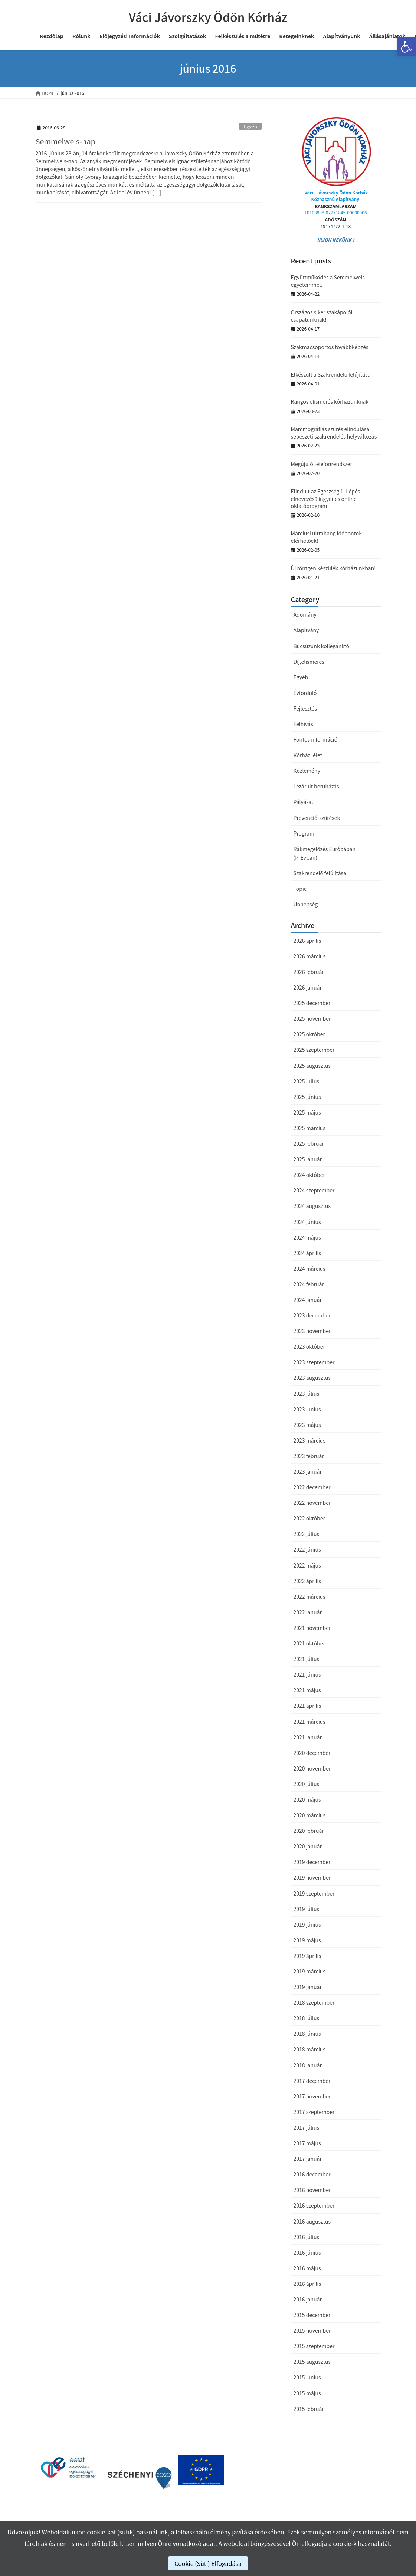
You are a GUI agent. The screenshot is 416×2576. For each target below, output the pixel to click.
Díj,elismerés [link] (309, 661)
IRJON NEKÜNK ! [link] (335, 239)
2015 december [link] (312, 2315)
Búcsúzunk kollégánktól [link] (322, 646)
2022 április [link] (307, 1581)
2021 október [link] (309, 1643)
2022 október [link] (309, 1518)
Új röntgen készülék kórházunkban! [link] (333, 568)
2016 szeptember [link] (314, 2205)
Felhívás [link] (303, 724)
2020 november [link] (312, 1768)
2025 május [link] (307, 1112)
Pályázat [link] (304, 801)
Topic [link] (300, 888)
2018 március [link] (309, 2049)
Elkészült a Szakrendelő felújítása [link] (331, 374)
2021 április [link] (307, 1705)
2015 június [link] (307, 2377)
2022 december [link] (312, 1487)
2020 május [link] (307, 1799)
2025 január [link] (308, 1159)
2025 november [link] (312, 1018)
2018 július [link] (306, 2018)
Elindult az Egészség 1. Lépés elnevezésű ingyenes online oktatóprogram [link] (325, 498)
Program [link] (304, 833)
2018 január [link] (308, 2065)
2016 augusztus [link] (312, 2221)
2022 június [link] (307, 1549)
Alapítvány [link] (306, 630)
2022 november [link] (312, 1502)
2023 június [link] (307, 1409)
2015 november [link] (312, 2330)
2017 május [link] (307, 2143)
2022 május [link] (307, 1565)
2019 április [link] (307, 1955)
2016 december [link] (312, 2174)
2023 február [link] (309, 1456)
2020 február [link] (309, 1830)
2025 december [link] (312, 1003)
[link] (406, 46)
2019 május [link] (307, 1940)
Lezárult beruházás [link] (316, 786)
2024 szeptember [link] (314, 1190)
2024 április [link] (307, 1253)
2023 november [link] (312, 1331)
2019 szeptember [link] (314, 1893)
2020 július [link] (306, 1784)
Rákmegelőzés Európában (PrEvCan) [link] (325, 853)
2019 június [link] (307, 1924)
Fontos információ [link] (316, 739)
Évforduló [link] (305, 692)
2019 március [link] (309, 1971)
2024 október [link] (309, 1174)
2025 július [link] (306, 1081)
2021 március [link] (309, 1721)
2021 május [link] (307, 1690)
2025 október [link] (309, 1034)
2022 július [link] (306, 1534)
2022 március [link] (309, 1596)
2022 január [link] (308, 1612)
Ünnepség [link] (306, 904)
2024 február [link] (309, 1284)
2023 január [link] (308, 1471)
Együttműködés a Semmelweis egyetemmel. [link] (328, 280)
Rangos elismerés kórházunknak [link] (330, 401)
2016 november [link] (312, 2189)
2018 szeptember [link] (314, 2002)
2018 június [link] (307, 2033)
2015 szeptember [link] (314, 2346)
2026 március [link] (309, 956)
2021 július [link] (306, 1659)
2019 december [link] (312, 1861)
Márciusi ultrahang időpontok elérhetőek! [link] (326, 536)
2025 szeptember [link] (314, 1049)
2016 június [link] (307, 2252)
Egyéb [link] (250, 126)
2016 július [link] (306, 2237)
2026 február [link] (309, 971)
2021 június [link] (307, 1674)
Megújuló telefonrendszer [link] (322, 463)
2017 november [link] (312, 2096)
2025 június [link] (307, 1096)
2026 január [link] (308, 987)
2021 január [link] (308, 1737)
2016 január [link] (308, 2299)
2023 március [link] (309, 1440)
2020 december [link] (312, 1752)
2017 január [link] (308, 2158)
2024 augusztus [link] (312, 1206)
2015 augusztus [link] (312, 2361)
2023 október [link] (309, 1346)
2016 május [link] (307, 2268)
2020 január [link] (308, 1846)
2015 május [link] (307, 2393)
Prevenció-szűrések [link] (317, 817)
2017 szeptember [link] (314, 2112)
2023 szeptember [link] (314, 1362)
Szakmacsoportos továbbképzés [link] (329, 347)
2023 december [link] (312, 1315)
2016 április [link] (307, 2283)
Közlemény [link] (307, 770)
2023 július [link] (306, 1393)
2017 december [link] (312, 2080)
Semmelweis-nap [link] (66, 141)
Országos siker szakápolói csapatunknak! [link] (322, 315)
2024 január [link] (308, 1299)
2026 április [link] (307, 940)
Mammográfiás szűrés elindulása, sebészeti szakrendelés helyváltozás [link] (334, 432)
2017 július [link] (306, 2127)
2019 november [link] (312, 1877)
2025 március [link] (309, 1128)
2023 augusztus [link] (312, 1377)
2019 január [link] (308, 1987)
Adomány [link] (305, 614)
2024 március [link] (309, 1268)
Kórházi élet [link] (308, 755)
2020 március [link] (309, 1815)
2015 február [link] (309, 2408)
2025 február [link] (309, 1143)
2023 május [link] (307, 1424)
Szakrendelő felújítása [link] (320, 873)
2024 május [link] (307, 1237)
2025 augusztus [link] (312, 1065)
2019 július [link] (306, 1909)
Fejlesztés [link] (305, 708)
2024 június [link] (307, 1221)
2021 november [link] (312, 1627)
